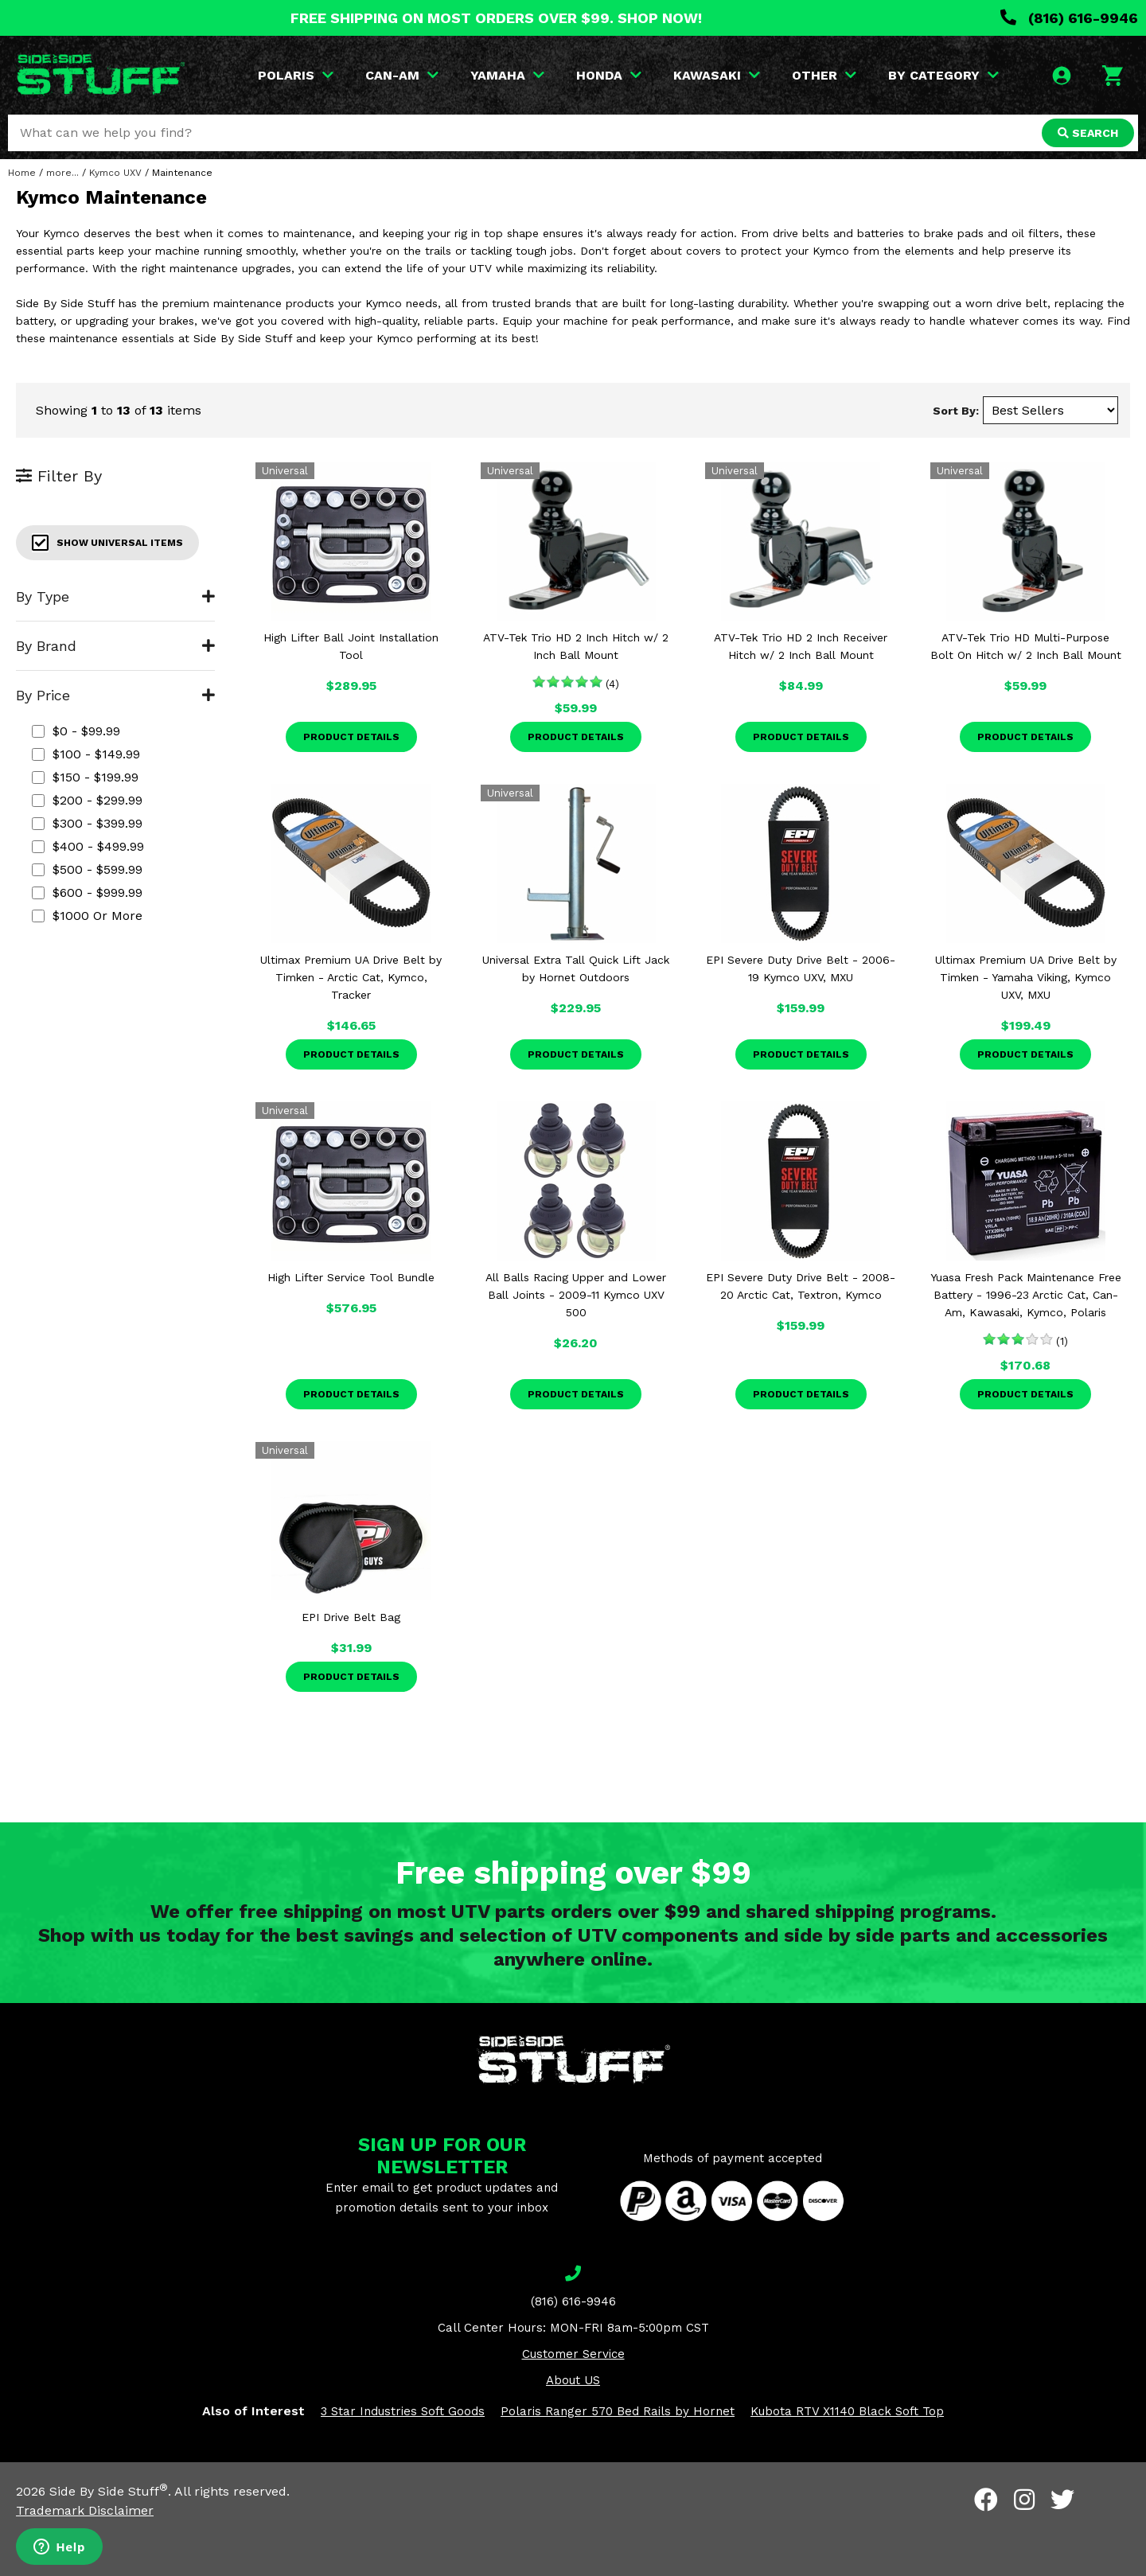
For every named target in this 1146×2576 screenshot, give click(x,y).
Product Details (351, 736)
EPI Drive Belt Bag (351, 1617)
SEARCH (1088, 133)
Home (22, 172)
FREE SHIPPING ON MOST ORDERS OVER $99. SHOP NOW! (496, 18)
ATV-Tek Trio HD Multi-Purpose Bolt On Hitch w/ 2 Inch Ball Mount (1025, 646)
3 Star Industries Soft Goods (403, 2411)
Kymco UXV (115, 172)
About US (573, 2380)
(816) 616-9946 (1069, 18)
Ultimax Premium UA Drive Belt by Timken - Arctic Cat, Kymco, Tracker (351, 977)
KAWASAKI (716, 75)
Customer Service (573, 2354)
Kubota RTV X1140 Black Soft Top (847, 2411)
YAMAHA (507, 75)
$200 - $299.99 (87, 800)
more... (62, 172)
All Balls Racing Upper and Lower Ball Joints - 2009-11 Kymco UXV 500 (575, 1295)
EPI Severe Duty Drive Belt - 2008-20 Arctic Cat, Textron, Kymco (800, 1286)
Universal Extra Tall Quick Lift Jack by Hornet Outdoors (575, 968)
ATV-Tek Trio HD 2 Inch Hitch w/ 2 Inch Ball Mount (575, 646)
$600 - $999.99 (87, 892)
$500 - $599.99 (87, 869)
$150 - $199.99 (85, 777)
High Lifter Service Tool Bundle (351, 1277)
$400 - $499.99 (88, 846)
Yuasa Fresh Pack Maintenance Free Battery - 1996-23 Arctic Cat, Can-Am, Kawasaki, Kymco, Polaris (1025, 1295)
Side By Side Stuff (108, 2491)
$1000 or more (87, 915)
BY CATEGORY (943, 75)
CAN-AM (402, 75)
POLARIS (295, 75)
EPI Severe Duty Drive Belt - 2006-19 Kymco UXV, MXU (800, 968)
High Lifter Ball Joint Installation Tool (351, 646)
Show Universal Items (107, 542)
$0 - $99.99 (76, 731)
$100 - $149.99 (86, 754)
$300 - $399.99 (87, 823)
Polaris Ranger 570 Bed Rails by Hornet (618, 2411)
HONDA (608, 75)
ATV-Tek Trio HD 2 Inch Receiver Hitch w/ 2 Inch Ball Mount (800, 646)
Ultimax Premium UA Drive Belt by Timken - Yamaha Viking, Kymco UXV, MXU (1026, 977)
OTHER (824, 75)
